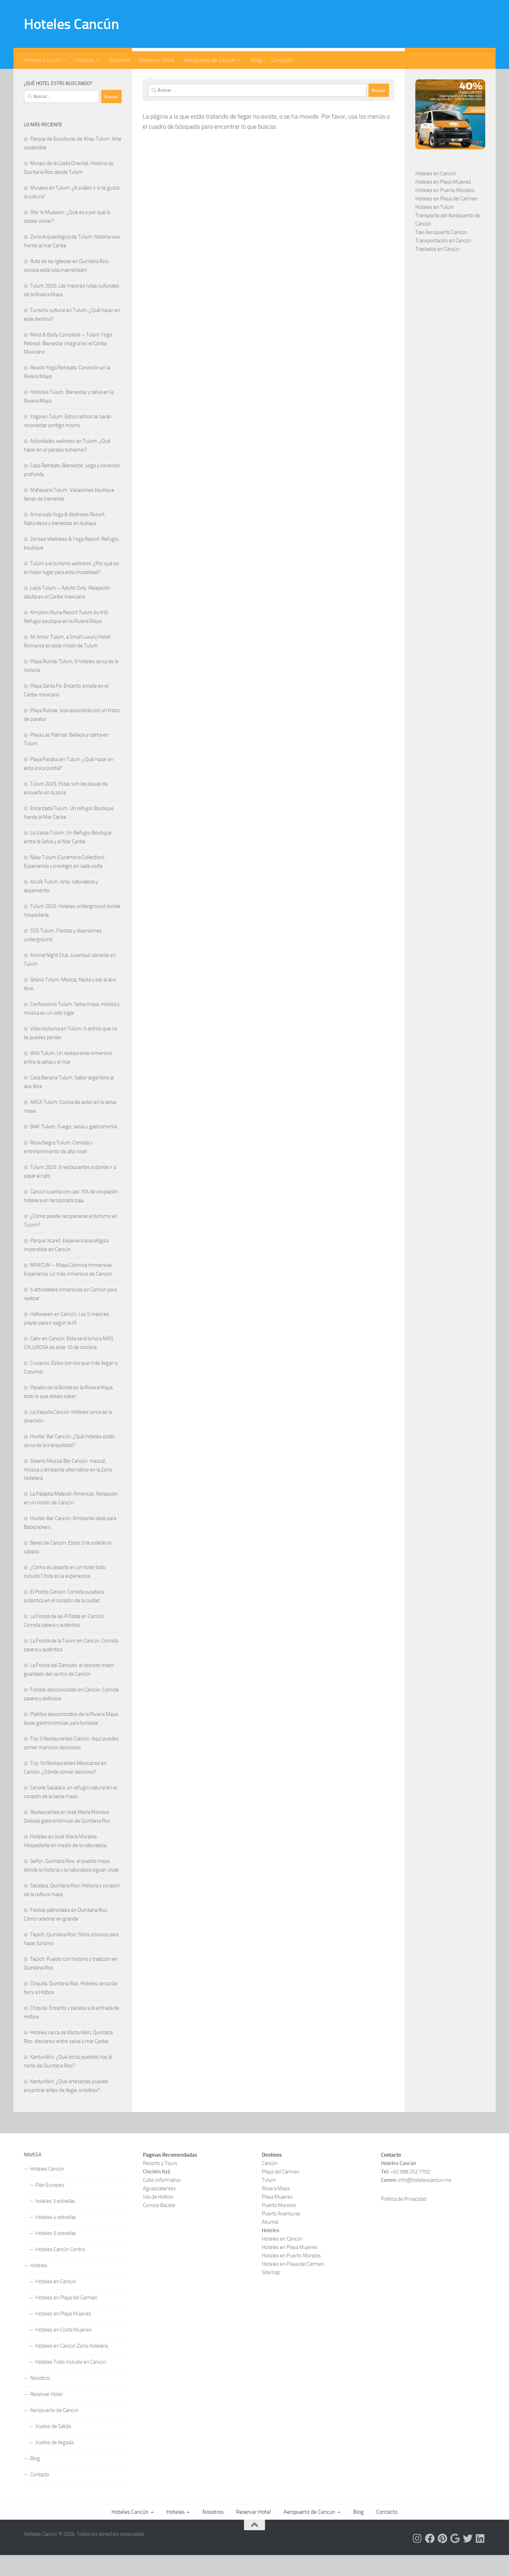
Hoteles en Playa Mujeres (443, 203)
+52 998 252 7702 (410, 2193)
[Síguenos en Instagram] (61, 79)
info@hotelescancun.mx (424, 2201)
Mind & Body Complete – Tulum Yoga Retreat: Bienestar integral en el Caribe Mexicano (68, 364)
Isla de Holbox (158, 2218)
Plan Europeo (49, 2206)
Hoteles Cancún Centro (60, 2270)
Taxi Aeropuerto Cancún (441, 253)
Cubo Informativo (162, 2201)
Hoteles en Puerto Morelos (444, 211)
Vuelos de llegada (54, 2463)
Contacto (282, 60)
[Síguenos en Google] (95, 79)
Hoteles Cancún (71, 24)
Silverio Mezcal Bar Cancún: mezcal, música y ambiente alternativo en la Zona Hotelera (68, 1490)
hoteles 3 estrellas (55, 2222)
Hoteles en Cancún (435, 194)
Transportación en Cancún (443, 261)
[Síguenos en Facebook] (73, 79)
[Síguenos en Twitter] (106, 79)
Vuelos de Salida (53, 2447)
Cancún (270, 2184)
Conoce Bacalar (159, 2226)
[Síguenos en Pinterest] (84, 79)
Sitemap (271, 2293)
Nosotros (119, 60)
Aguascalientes (159, 2209)
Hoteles (85, 60)
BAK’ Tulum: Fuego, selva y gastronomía (73, 1147)
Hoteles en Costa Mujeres (63, 2351)
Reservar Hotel (156, 60)
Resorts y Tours (160, 2184)
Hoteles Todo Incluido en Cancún (70, 2383)
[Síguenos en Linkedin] (117, 79)
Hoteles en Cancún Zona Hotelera (71, 2367)
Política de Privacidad (403, 2220)
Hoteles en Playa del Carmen (446, 220)
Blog (256, 60)
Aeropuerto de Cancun (210, 60)
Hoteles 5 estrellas (55, 2254)
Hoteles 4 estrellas (55, 2238)
